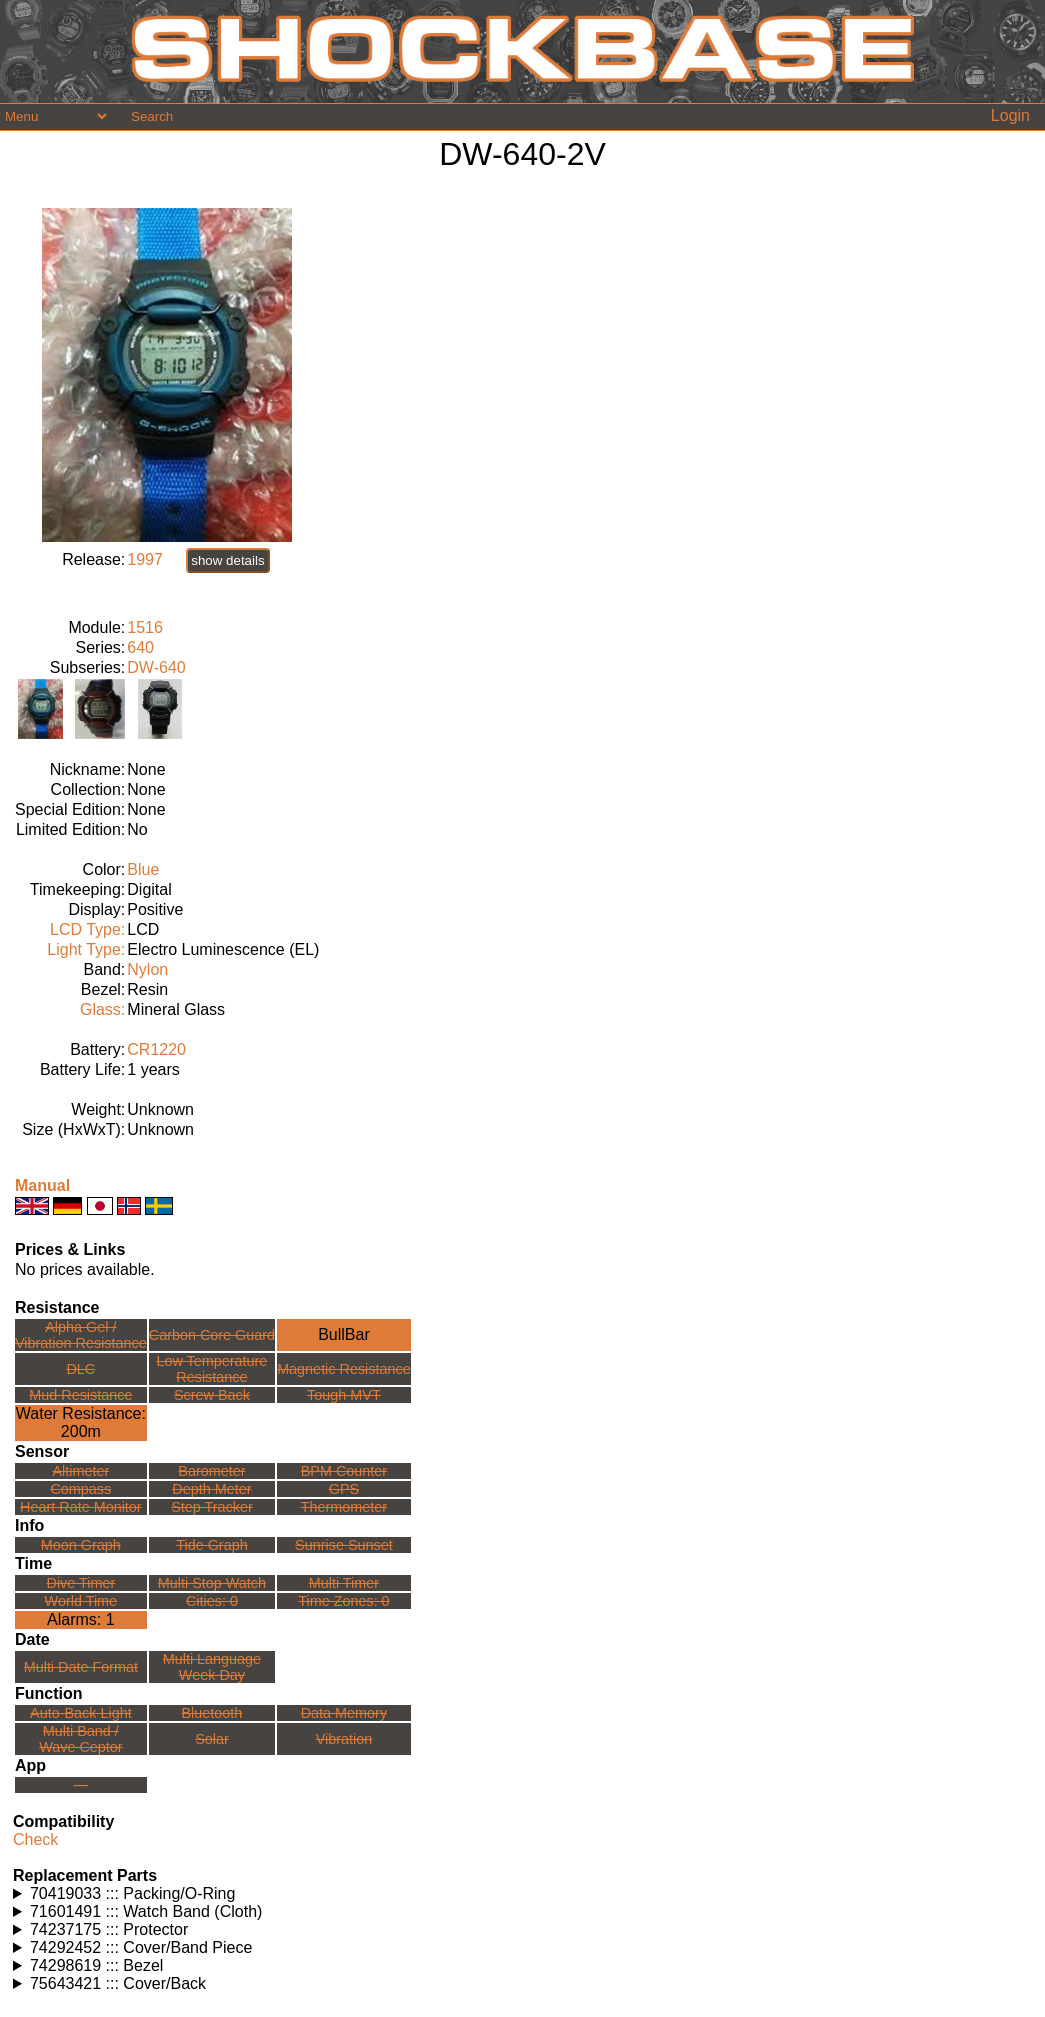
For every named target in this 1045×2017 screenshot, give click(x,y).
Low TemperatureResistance (211, 1369)
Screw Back (212, 1395)
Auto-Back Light (81, 1713)
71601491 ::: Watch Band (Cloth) (146, 1911)
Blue (143, 869)
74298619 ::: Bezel (96, 1965)
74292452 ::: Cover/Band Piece (141, 1947)
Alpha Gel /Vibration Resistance (81, 1335)
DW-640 (156, 667)
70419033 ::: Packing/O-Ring (132, 1893)
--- (81, 1785)
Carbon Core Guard (212, 1335)
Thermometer (344, 1507)
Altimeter (80, 1471)
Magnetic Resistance (344, 1369)
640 (140, 647)
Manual (42, 1185)
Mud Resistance (80, 1395)
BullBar (344, 1334)
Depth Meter (211, 1489)
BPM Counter (344, 1471)
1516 (145, 627)
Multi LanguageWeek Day (212, 1667)
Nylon (147, 969)
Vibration (344, 1739)
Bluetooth (212, 1713)
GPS (344, 1489)
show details (227, 560)
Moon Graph (81, 1545)
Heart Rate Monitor (81, 1507)
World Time (81, 1601)
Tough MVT (344, 1395)
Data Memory (344, 1713)
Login (1010, 115)
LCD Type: (87, 929)
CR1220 (156, 1049)
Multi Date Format (81, 1667)
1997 (145, 559)
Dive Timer (80, 1583)
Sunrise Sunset (344, 1545)
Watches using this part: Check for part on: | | (522, 1894)
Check (35, 1839)
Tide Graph (211, 1545)
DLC (80, 1369)
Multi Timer (344, 1583)
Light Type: (86, 949)
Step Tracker (212, 1507)
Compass (80, 1489)
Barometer (211, 1471)
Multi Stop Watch (212, 1583)
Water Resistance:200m (81, 1422)
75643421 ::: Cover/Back (118, 1983)
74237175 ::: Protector (109, 1929)
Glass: (102, 1009)
